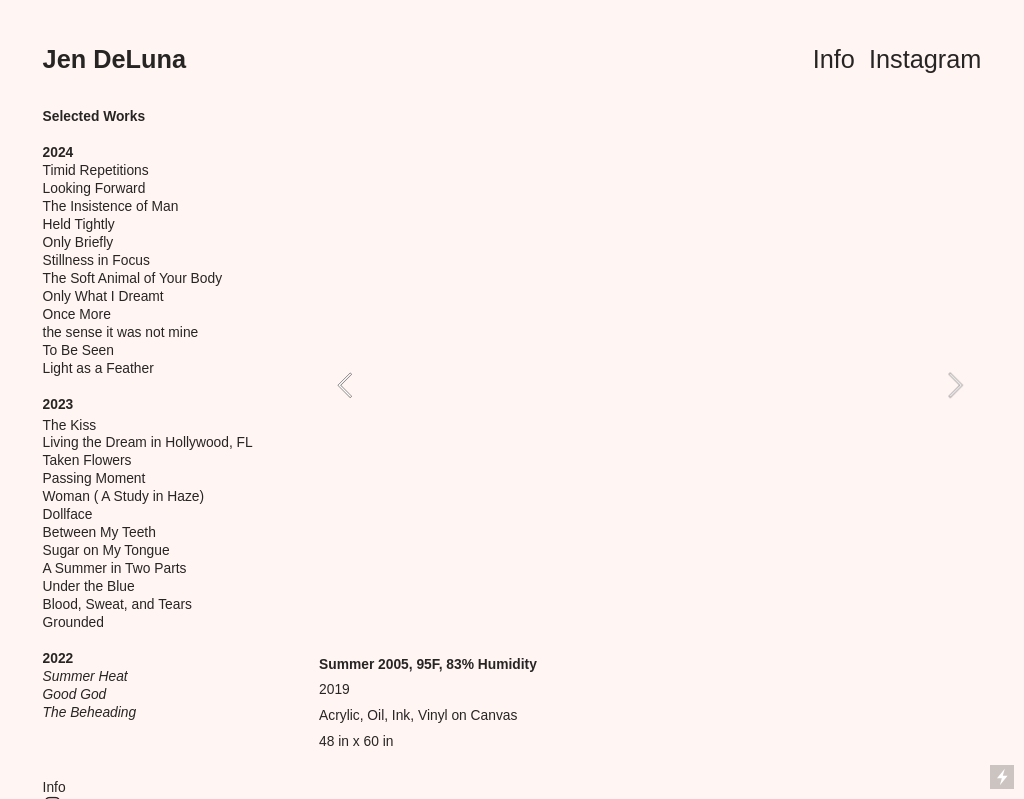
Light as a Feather (98, 368)
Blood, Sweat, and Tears (117, 604)
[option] (650, 385)
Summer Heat (85, 676)
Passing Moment (94, 478)
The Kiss (70, 425)
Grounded (73, 622)
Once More (77, 314)
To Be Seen (78, 350)
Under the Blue (89, 586)
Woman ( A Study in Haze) (124, 496)
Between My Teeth (99, 532)
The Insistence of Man (111, 206)
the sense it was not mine (121, 332)
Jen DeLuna (114, 59)
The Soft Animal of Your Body (132, 278)
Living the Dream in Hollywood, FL (148, 442)
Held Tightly (79, 224)
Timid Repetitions (96, 170)
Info (834, 59)
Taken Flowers (87, 460)
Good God (75, 694)
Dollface (68, 514)
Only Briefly (78, 242)
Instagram (925, 59)
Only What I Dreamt (103, 296)
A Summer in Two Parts (115, 568)
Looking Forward (94, 188)
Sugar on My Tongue (106, 550)
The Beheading (90, 712)
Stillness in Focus (96, 260)
